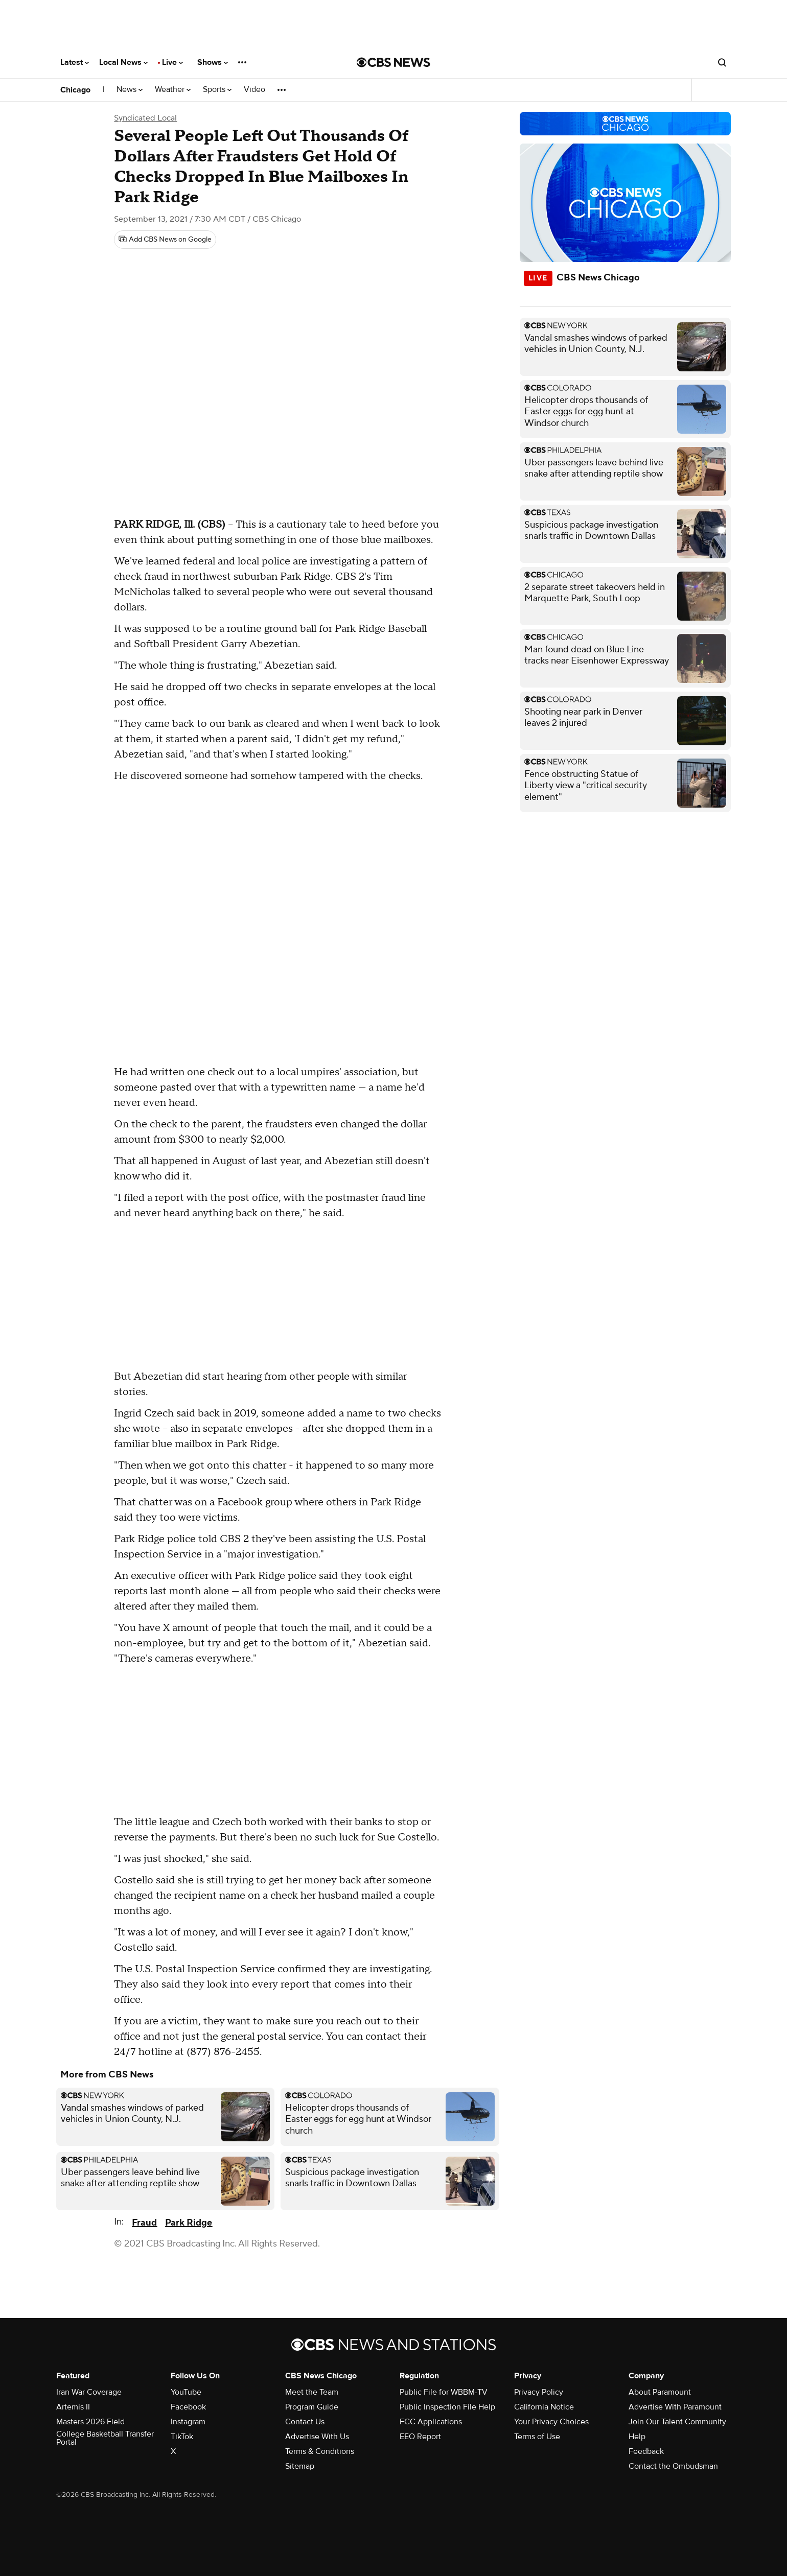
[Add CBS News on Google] (165, 239)
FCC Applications (431, 2422)
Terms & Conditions (319, 2451)
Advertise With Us (317, 2436)
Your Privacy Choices (551, 2422)
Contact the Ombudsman (673, 2466)
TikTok (182, 2436)
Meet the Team (311, 2392)
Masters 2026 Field (90, 2422)
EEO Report (420, 2436)
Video (254, 89)
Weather (173, 89)
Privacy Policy (538, 2392)
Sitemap (299, 2466)
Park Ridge (188, 2223)
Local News (123, 62)
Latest (74, 62)
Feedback (646, 2451)
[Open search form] (722, 62)
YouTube (186, 2392)
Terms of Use (537, 2436)
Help (637, 2436)
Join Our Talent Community (677, 2422)
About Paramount (660, 2392)
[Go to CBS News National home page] (393, 62)
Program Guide (311, 2407)
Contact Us (305, 2422)
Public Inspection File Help (447, 2407)
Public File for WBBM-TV (444, 2392)
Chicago (75, 90)
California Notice (544, 2407)
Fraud (144, 2223)
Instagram (188, 2422)
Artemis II (73, 2407)
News (130, 89)
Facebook (188, 2407)
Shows (212, 62)
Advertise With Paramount (675, 2407)
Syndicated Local (145, 118)
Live (172, 62)
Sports (217, 89)
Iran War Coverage (89, 2392)
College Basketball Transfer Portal (105, 2438)
